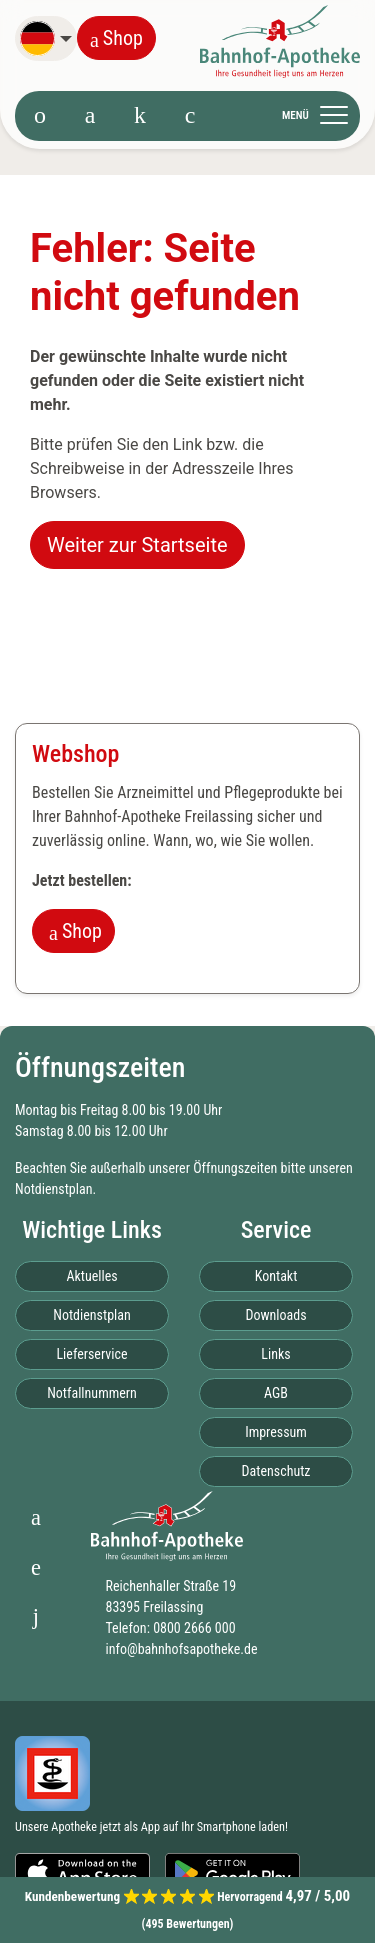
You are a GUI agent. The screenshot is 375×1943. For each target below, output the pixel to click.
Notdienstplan (53, 1189)
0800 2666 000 (194, 1628)
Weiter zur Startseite (137, 545)
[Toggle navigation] (321, 115)
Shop (116, 38)
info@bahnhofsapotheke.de (181, 1649)
